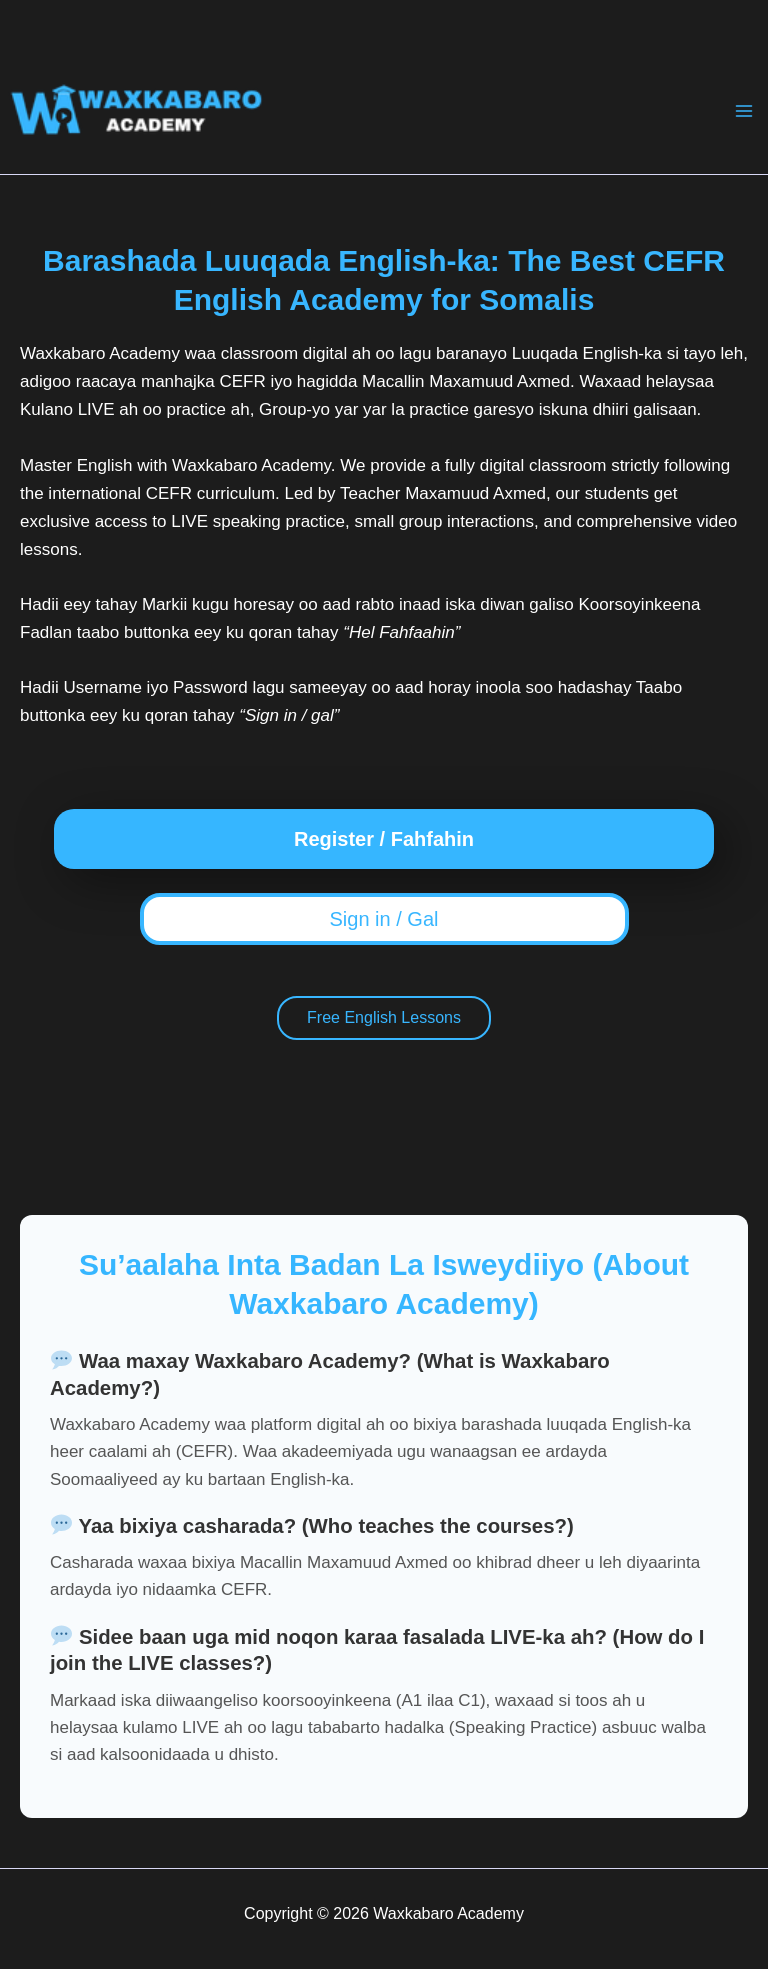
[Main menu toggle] (744, 111)
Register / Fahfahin (384, 839)
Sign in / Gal (384, 919)
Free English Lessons (384, 1017)
